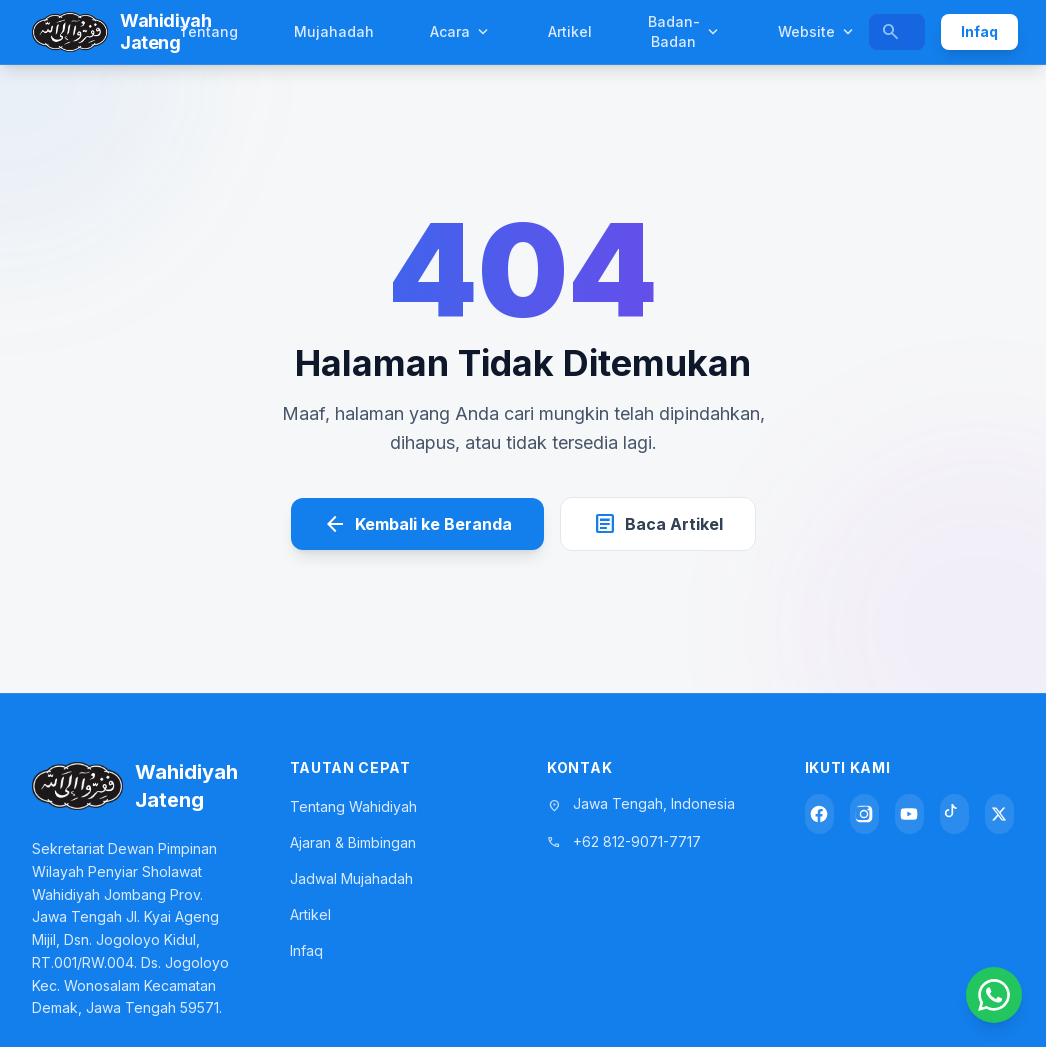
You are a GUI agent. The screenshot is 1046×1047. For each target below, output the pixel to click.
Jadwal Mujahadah (351, 878)
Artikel (570, 31)
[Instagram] (864, 814)
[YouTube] (909, 814)
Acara (461, 32)
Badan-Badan (685, 31)
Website (817, 32)
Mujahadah (334, 31)
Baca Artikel (658, 524)
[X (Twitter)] (999, 814)
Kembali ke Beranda (417, 524)
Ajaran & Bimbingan (353, 842)
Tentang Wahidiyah (353, 806)
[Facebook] (819, 814)
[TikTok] (954, 814)
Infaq (979, 31)
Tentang (208, 31)
